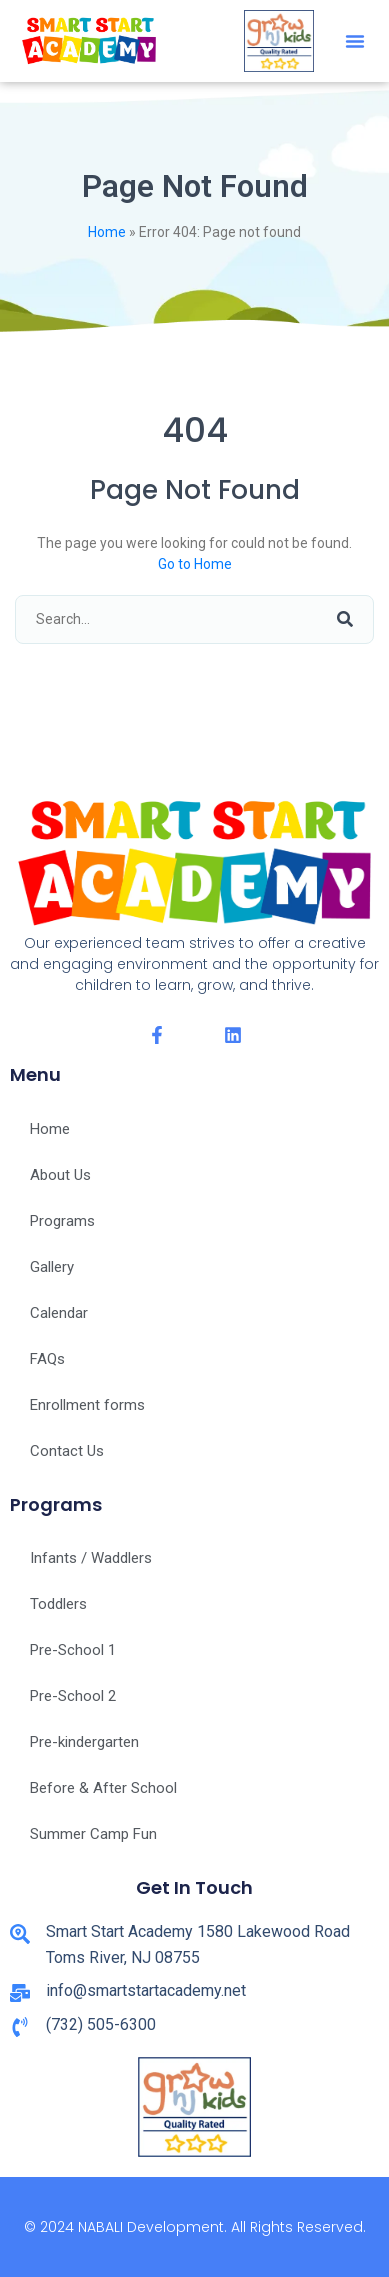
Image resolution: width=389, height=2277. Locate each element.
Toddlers (58, 1604)
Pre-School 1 (73, 1650)
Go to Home (195, 564)
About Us (60, 1175)
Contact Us (67, 1451)
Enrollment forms (87, 1405)
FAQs (47, 1359)
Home (107, 232)
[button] (355, 41)
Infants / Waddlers (91, 1558)
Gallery (52, 1267)
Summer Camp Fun (93, 1834)
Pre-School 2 (73, 1696)
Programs (62, 1221)
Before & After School (103, 1788)
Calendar (59, 1313)
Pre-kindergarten (84, 1742)
